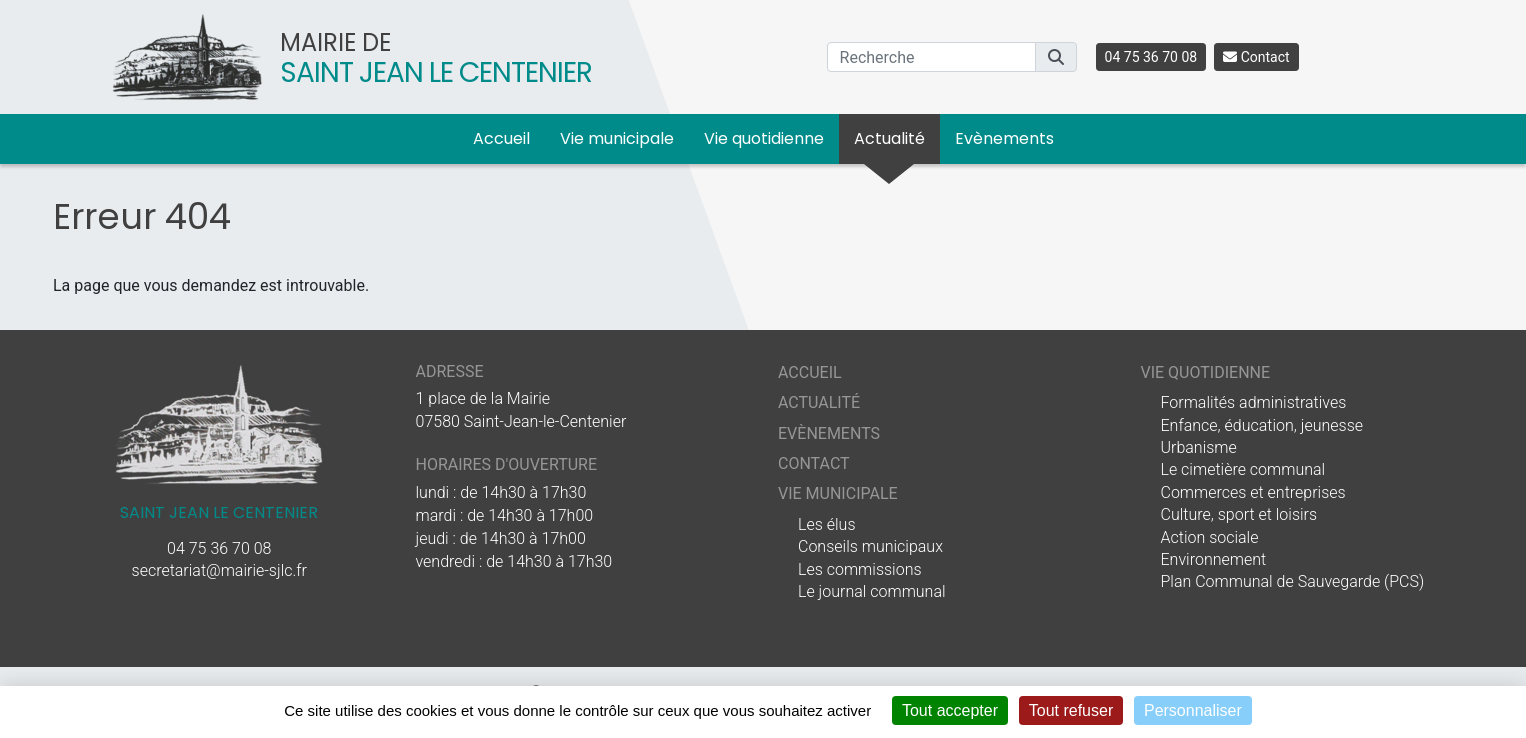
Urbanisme (1199, 447)
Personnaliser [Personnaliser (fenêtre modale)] (1193, 710)
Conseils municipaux (870, 546)
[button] (1056, 57)
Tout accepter (950, 710)
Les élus (826, 524)
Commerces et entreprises (1253, 492)
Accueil (501, 138)
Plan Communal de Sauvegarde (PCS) (1293, 581)
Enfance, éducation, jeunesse (1262, 425)
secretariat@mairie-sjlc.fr (219, 570)
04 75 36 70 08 (1151, 57)
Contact (1256, 57)
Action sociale (1210, 537)
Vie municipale (617, 138)
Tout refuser (1071, 710)
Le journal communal (872, 591)
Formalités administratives (1254, 402)
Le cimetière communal (1243, 469)
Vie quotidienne (764, 138)
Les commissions (860, 569)
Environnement (1214, 559)
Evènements (1004, 138)
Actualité (889, 138)
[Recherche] (931, 57)
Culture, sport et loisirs (1239, 514)
